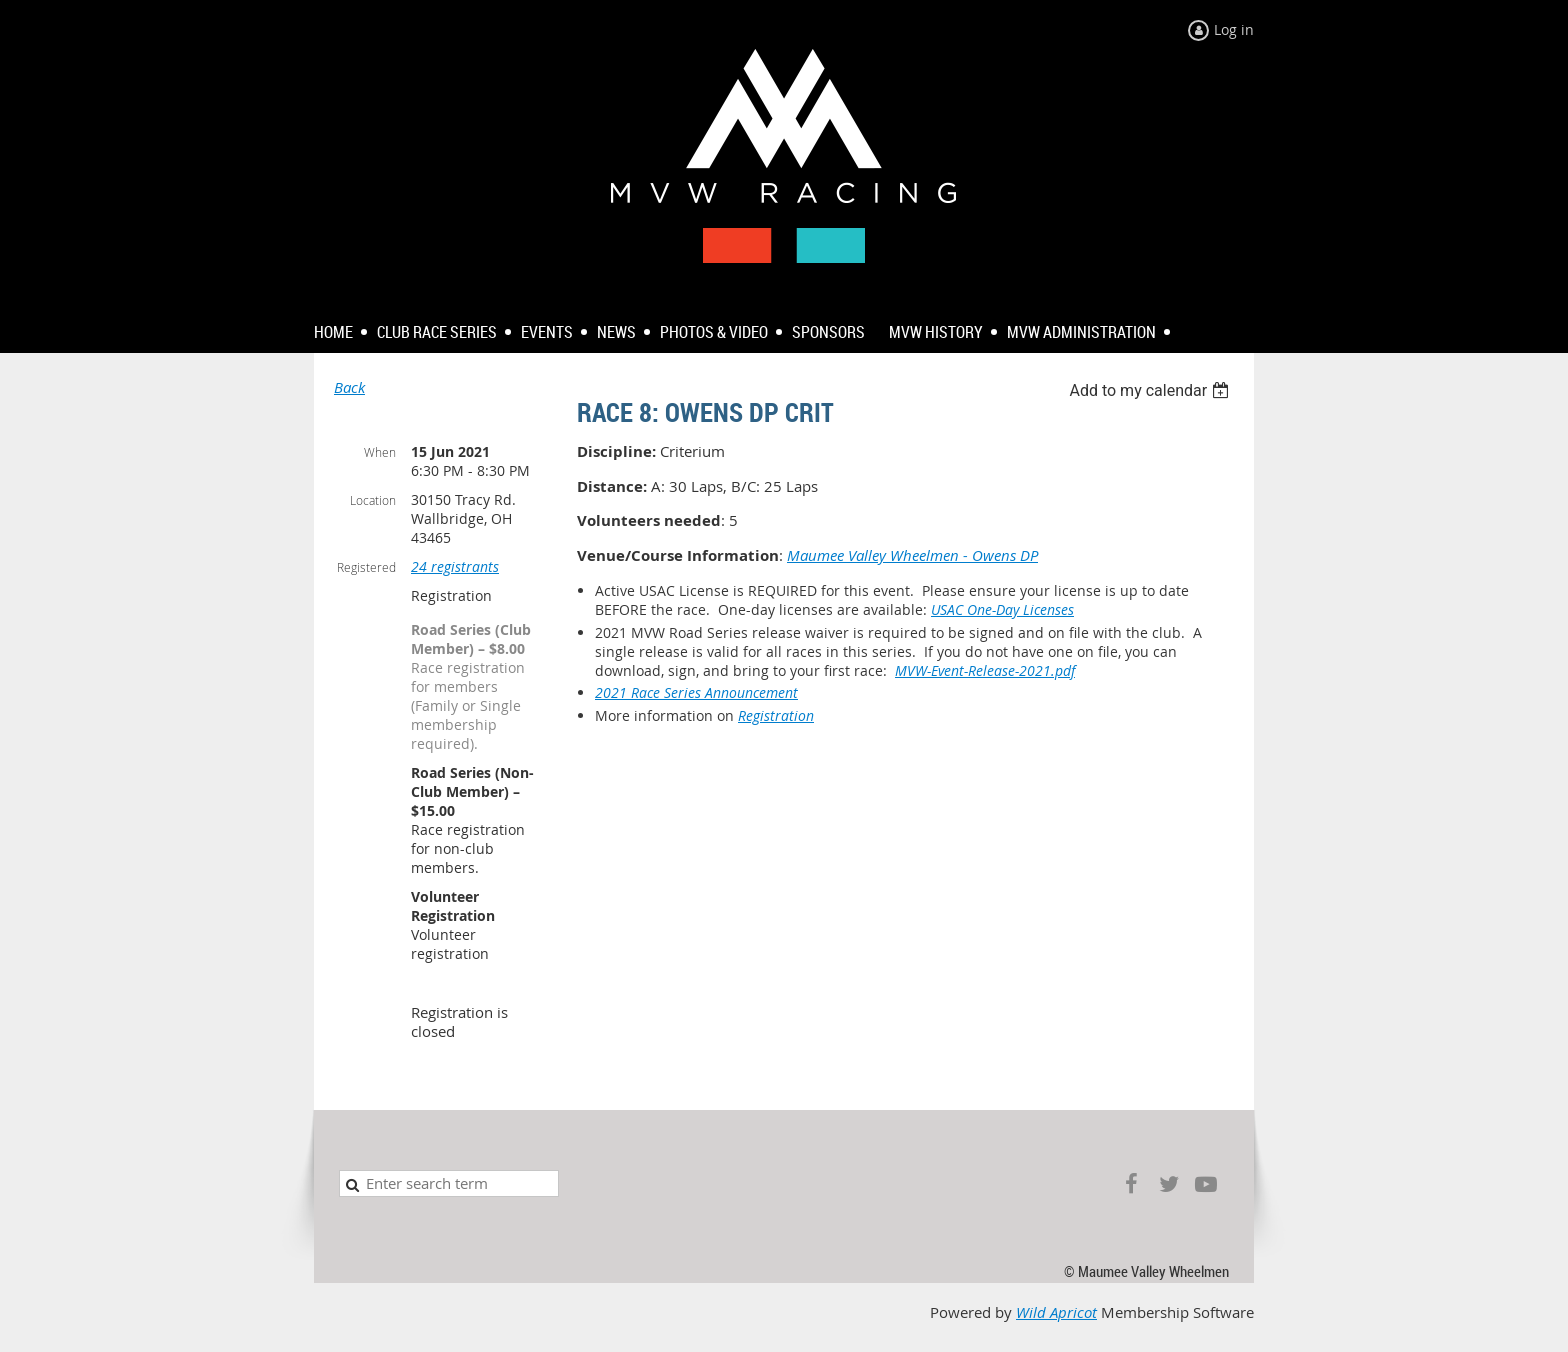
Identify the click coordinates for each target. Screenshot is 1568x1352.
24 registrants (455, 566)
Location (373, 500)
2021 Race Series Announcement (696, 692)
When (380, 452)
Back (349, 387)
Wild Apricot (1056, 1312)
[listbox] (1151, 390)
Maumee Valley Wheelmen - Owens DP (912, 555)
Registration (776, 715)
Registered (366, 567)
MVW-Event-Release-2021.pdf (985, 670)
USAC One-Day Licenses (1002, 609)
